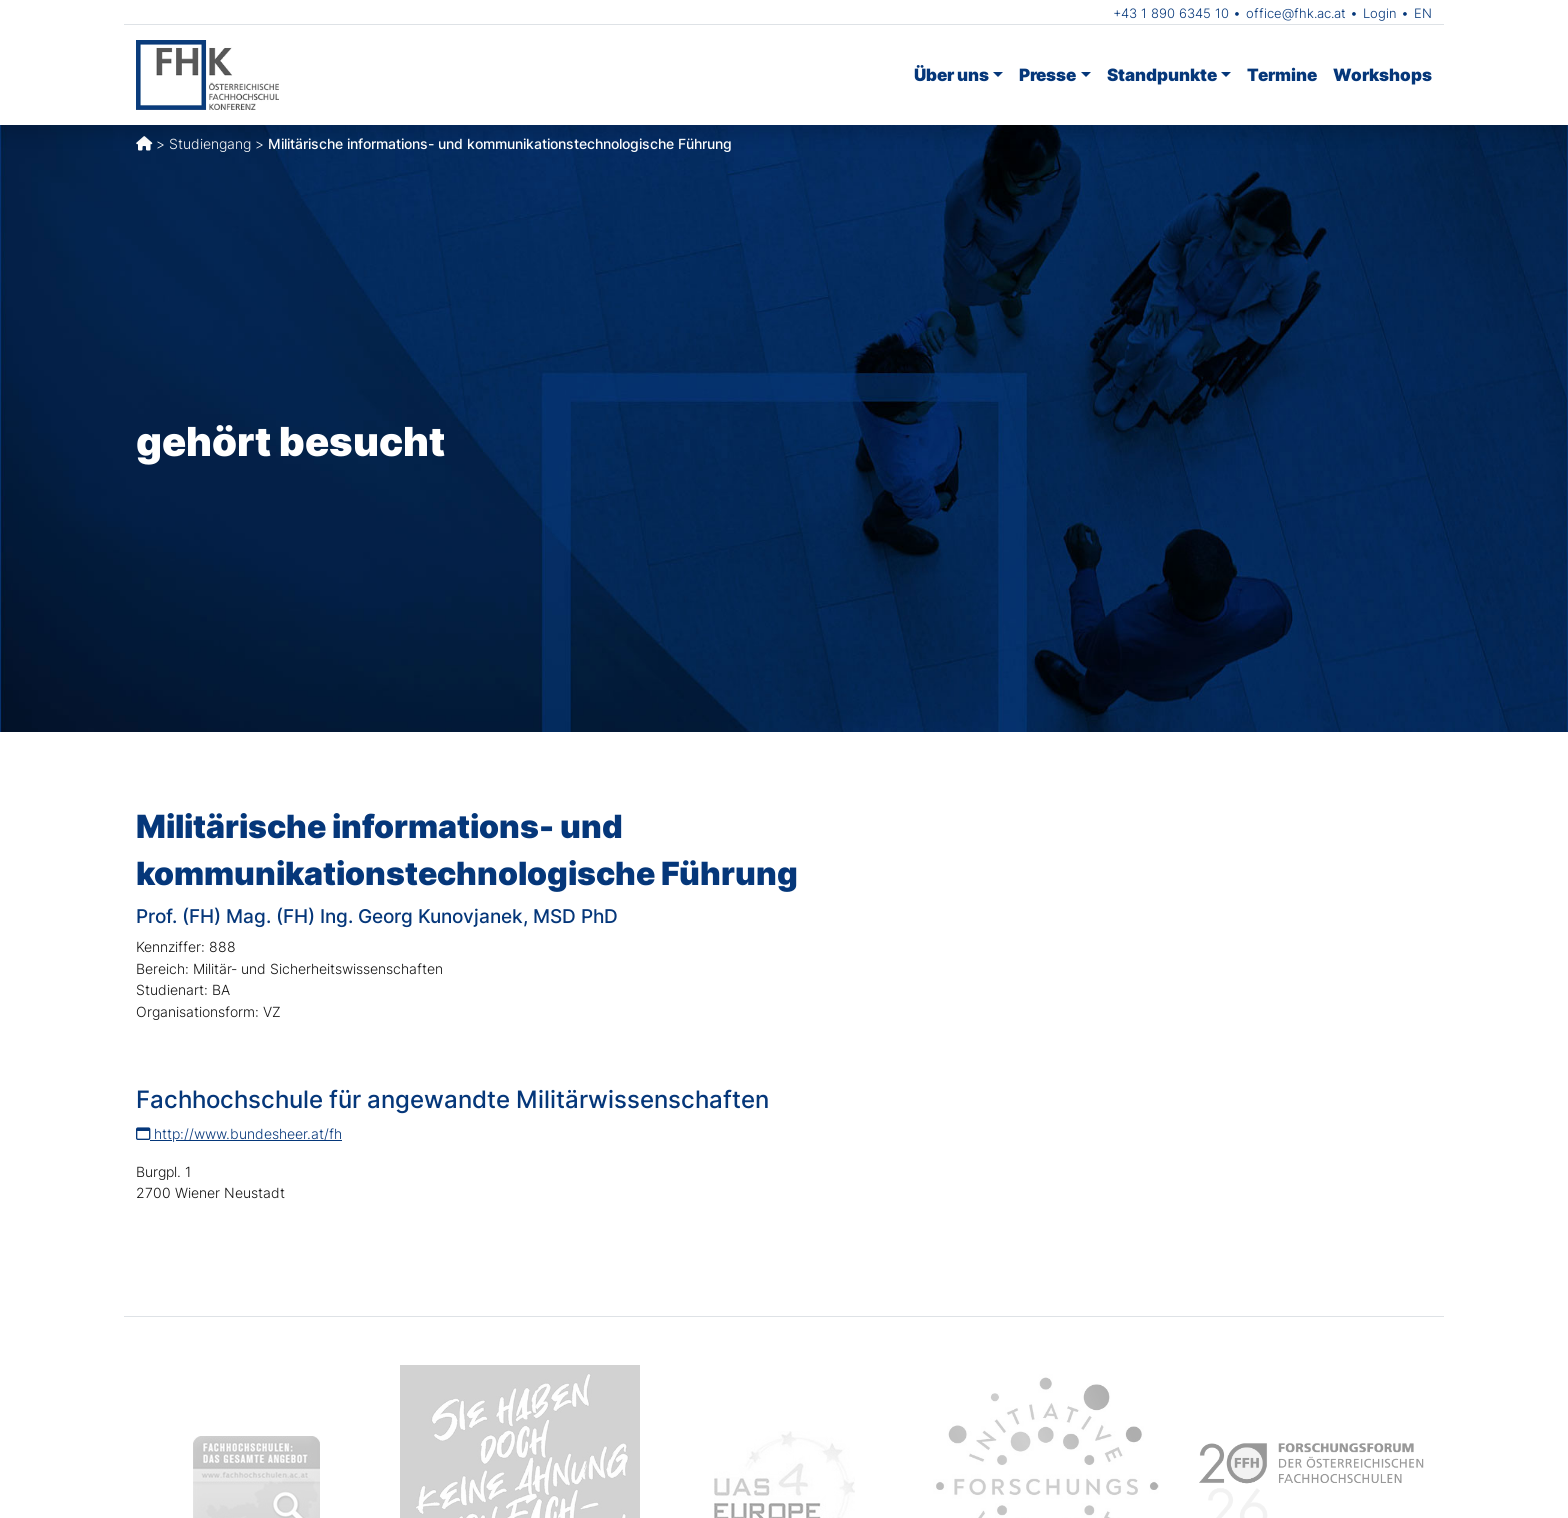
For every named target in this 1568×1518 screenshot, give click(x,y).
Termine (1282, 74)
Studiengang (210, 143)
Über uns (951, 74)
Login (1380, 13)
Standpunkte (1162, 74)
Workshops (1382, 74)
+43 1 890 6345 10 (1171, 13)
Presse (1047, 74)
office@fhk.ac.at (1296, 13)
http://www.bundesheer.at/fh (239, 1133)
